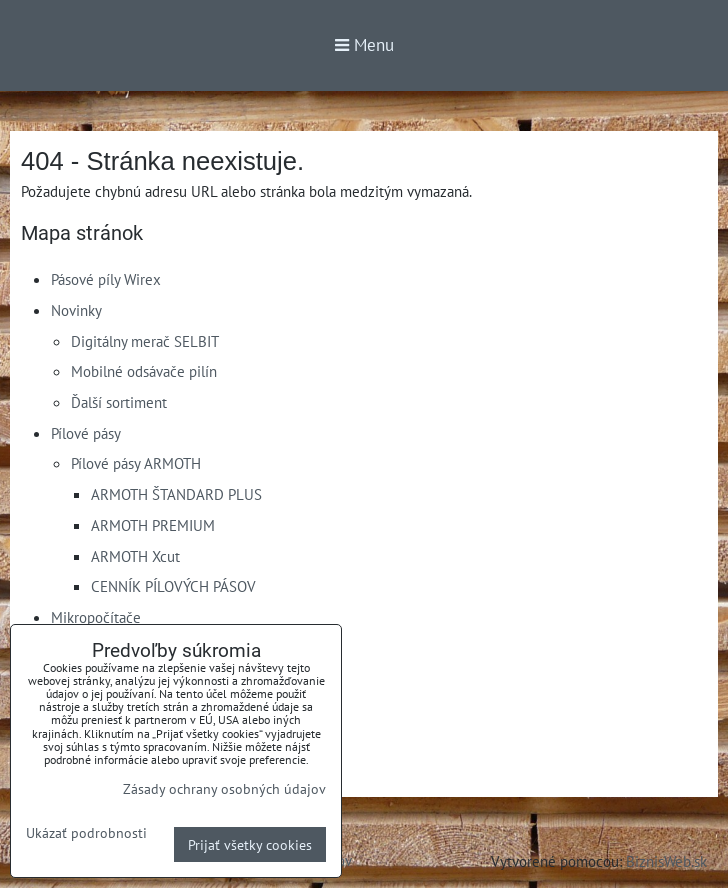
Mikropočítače (96, 617)
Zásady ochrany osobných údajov (224, 788)
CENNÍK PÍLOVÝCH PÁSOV (173, 586)
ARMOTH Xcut (135, 556)
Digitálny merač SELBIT (145, 341)
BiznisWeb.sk (666, 861)
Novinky (76, 310)
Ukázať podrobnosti (86, 833)
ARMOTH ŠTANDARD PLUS (176, 494)
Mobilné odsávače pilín (144, 371)
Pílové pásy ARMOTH (136, 463)
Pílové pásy (86, 433)
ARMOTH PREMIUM (153, 525)
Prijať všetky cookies (250, 844)
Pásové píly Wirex (106, 279)
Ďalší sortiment (119, 402)
